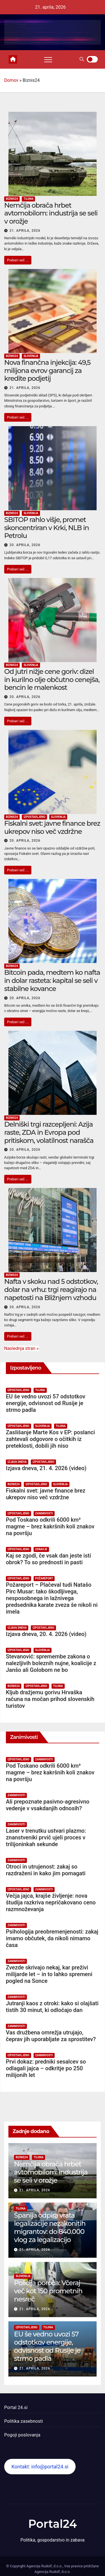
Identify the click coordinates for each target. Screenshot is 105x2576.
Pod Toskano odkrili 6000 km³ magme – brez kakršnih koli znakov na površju (50, 1526)
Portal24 (52, 2524)
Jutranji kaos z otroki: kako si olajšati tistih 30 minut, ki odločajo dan (52, 2006)
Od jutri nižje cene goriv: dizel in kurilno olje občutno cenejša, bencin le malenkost (51, 679)
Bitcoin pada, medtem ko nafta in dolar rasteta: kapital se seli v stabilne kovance (52, 980)
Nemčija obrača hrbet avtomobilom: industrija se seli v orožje (50, 213)
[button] (82, 59)
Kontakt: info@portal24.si (39, 2467)
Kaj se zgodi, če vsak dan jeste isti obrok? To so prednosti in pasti (48, 1559)
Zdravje (41, 1549)
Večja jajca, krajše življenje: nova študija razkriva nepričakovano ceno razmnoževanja (51, 1902)
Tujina (28, 198)
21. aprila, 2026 (25, 231)
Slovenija (31, 356)
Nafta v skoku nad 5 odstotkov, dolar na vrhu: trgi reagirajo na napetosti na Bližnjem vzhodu (51, 1289)
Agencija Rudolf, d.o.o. (52, 2572)
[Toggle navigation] (48, 59)
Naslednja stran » (21, 1348)
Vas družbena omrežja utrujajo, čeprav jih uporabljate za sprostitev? (51, 2036)
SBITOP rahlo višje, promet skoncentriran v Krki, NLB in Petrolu (46, 528)
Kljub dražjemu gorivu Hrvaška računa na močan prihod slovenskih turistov (50, 1699)
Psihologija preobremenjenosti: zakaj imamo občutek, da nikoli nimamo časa (52, 1938)
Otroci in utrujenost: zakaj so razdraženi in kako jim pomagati (45, 1870)
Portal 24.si (15, 2407)
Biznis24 (12, 198)
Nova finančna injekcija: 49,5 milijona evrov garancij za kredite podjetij (47, 370)
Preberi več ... (18, 260)
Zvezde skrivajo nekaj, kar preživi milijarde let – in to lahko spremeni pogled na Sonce (49, 1974)
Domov (11, 80)
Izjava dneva (17, 1461)
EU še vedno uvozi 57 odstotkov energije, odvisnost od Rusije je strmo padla (45, 1403)
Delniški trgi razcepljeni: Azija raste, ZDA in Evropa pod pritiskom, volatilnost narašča (49, 1132)
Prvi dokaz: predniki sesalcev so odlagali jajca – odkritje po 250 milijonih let (46, 2068)
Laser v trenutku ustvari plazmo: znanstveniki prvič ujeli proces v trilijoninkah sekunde (46, 1837)
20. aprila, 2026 (25, 545)
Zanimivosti (44, 1513)
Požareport (44, 1578)
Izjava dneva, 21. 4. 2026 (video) (46, 1468)
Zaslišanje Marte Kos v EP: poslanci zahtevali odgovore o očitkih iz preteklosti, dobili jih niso (50, 1439)
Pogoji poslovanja (22, 2435)
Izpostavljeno (34, 816)
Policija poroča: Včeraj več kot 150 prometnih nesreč (48, 2291)
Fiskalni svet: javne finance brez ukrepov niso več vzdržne (52, 827)
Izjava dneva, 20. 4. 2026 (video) (46, 1634)
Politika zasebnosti (23, 2421)
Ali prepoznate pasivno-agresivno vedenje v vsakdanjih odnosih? (47, 1805)
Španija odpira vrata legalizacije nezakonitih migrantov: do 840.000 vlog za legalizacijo (49, 2227)
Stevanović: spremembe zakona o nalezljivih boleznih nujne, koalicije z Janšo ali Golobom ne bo (51, 1663)
